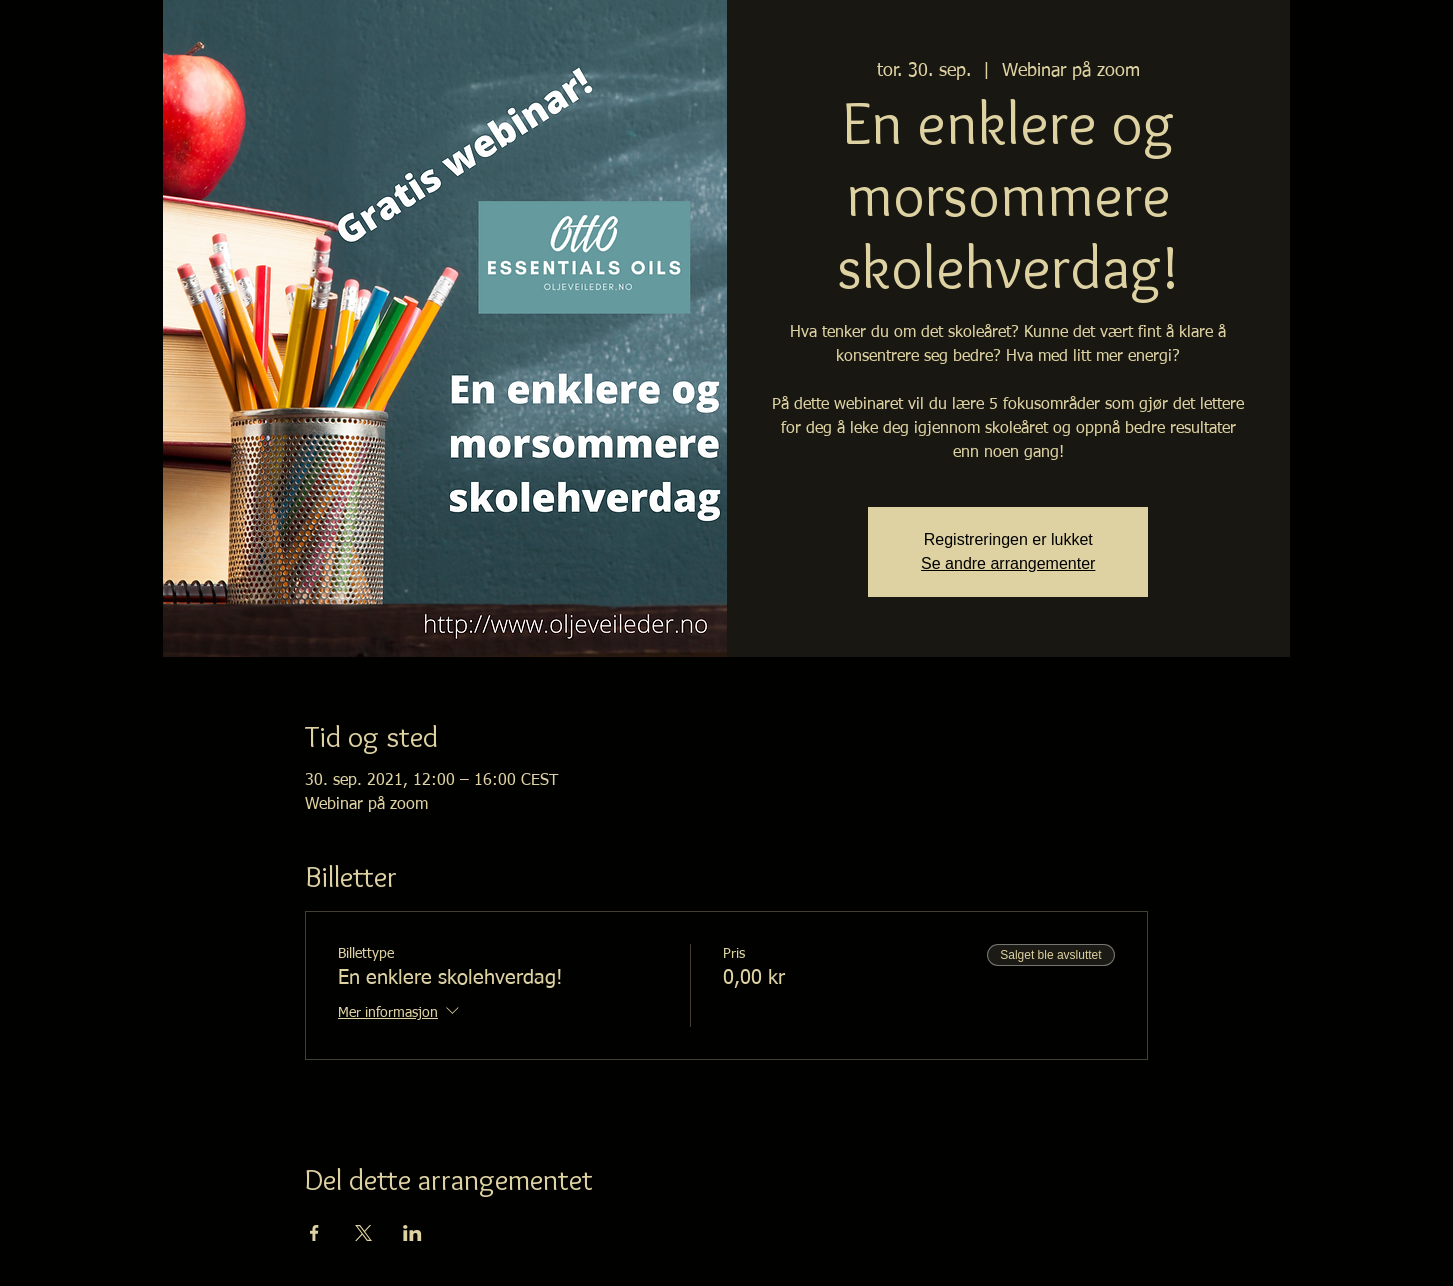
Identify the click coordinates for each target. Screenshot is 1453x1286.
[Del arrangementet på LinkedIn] (412, 1233)
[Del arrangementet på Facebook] (314, 1233)
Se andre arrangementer (1008, 563)
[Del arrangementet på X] (363, 1233)
